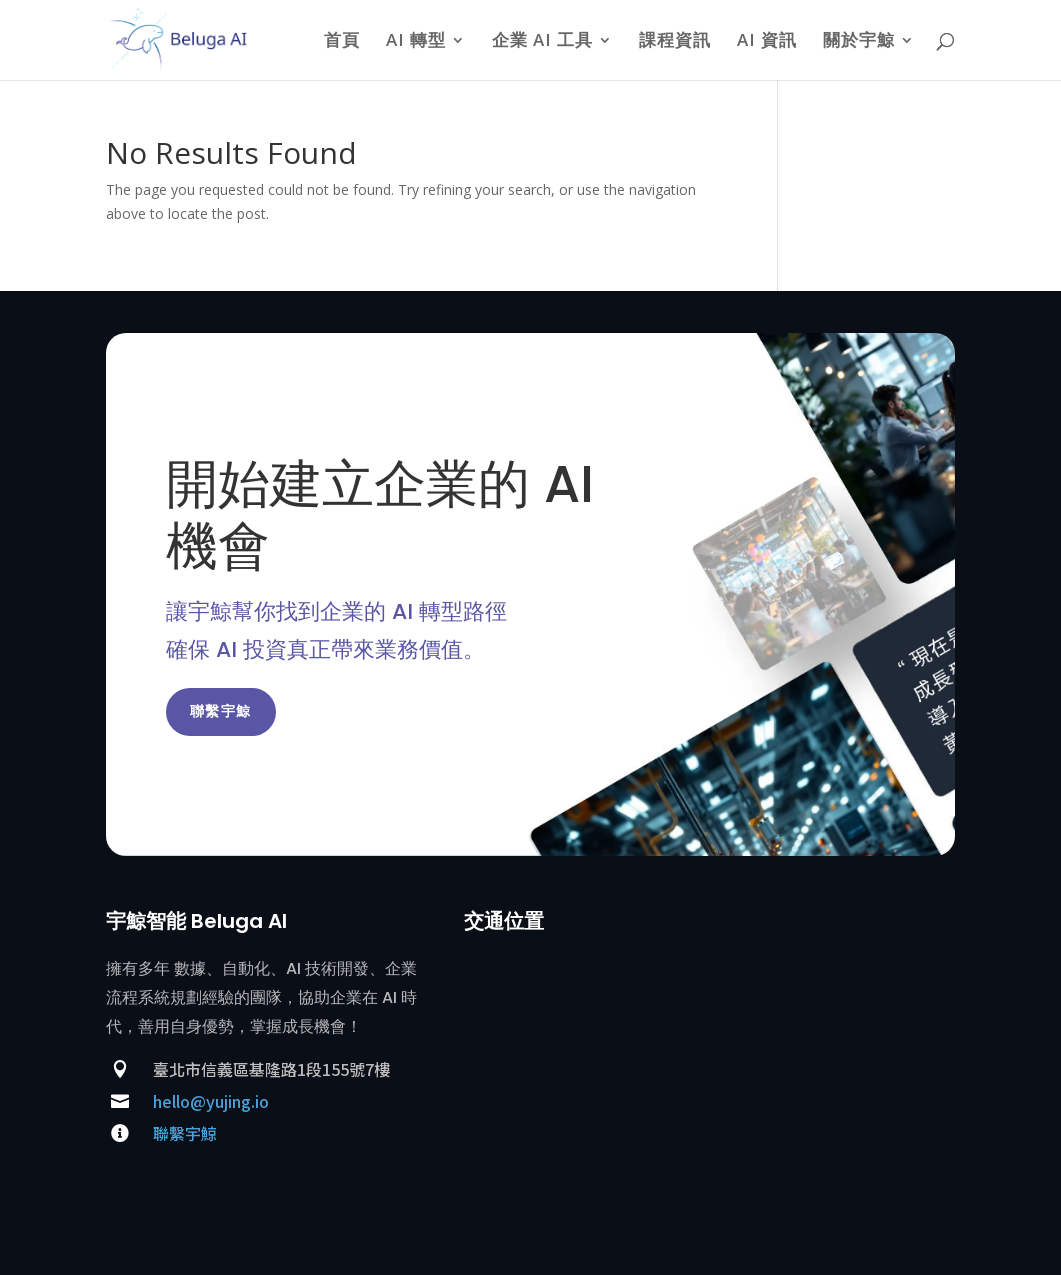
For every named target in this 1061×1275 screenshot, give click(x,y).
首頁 (342, 42)
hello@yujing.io (211, 1101)
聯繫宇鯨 (221, 711)
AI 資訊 (767, 42)
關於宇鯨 (859, 42)
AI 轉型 (416, 42)
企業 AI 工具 (542, 42)
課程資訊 (675, 42)
